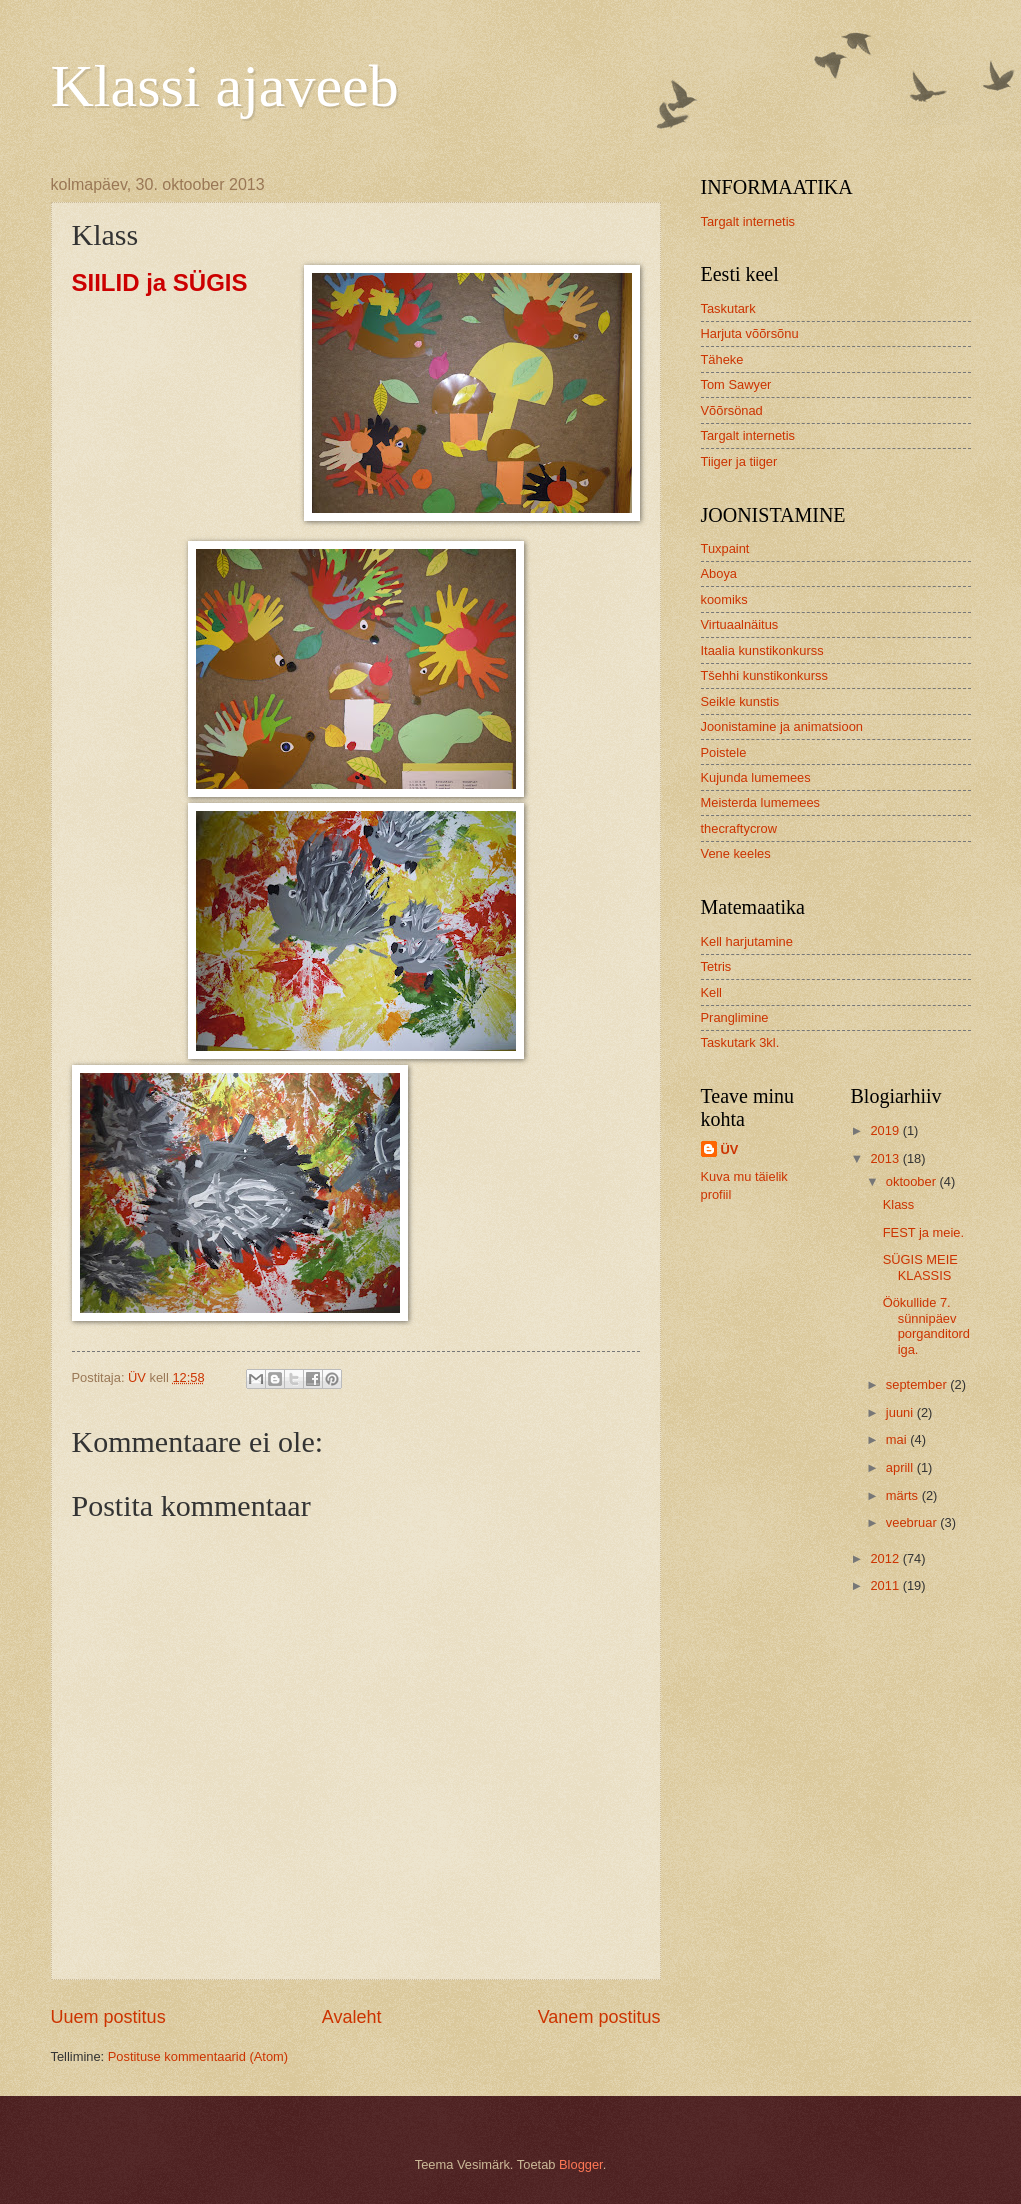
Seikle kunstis (740, 701)
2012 (886, 1558)
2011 (886, 1585)
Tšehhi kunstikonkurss (764, 675)
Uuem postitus (108, 2017)
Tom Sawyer (736, 384)
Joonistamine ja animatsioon (782, 726)
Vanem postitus (599, 2017)
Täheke (722, 359)
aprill (901, 1467)
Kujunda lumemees (756, 777)
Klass (898, 1204)
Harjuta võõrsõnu (750, 333)
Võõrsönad (732, 410)
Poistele (724, 752)
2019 (886, 1130)
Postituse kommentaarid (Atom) (198, 2056)
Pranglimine (735, 1017)
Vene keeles (736, 853)
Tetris (716, 966)
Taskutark (728, 308)
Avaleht (352, 2017)
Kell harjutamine (747, 941)
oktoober (913, 1181)
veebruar (913, 1522)
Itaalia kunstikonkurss (762, 650)
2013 (886, 1158)
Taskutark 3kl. (740, 1042)
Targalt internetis (748, 221)
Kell (711, 992)
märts (904, 1495)
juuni (901, 1412)
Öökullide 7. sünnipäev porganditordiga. (926, 1325)
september (918, 1384)
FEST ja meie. (923, 1232)
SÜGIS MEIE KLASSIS (920, 1267)
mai (898, 1439)
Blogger (581, 2164)
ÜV (730, 1149)
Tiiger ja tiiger (739, 461)
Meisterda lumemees (761, 802)
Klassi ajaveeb (225, 86)
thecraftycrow (739, 828)
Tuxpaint (725, 548)
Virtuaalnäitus (740, 624)
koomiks (724, 599)
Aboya (719, 573)
